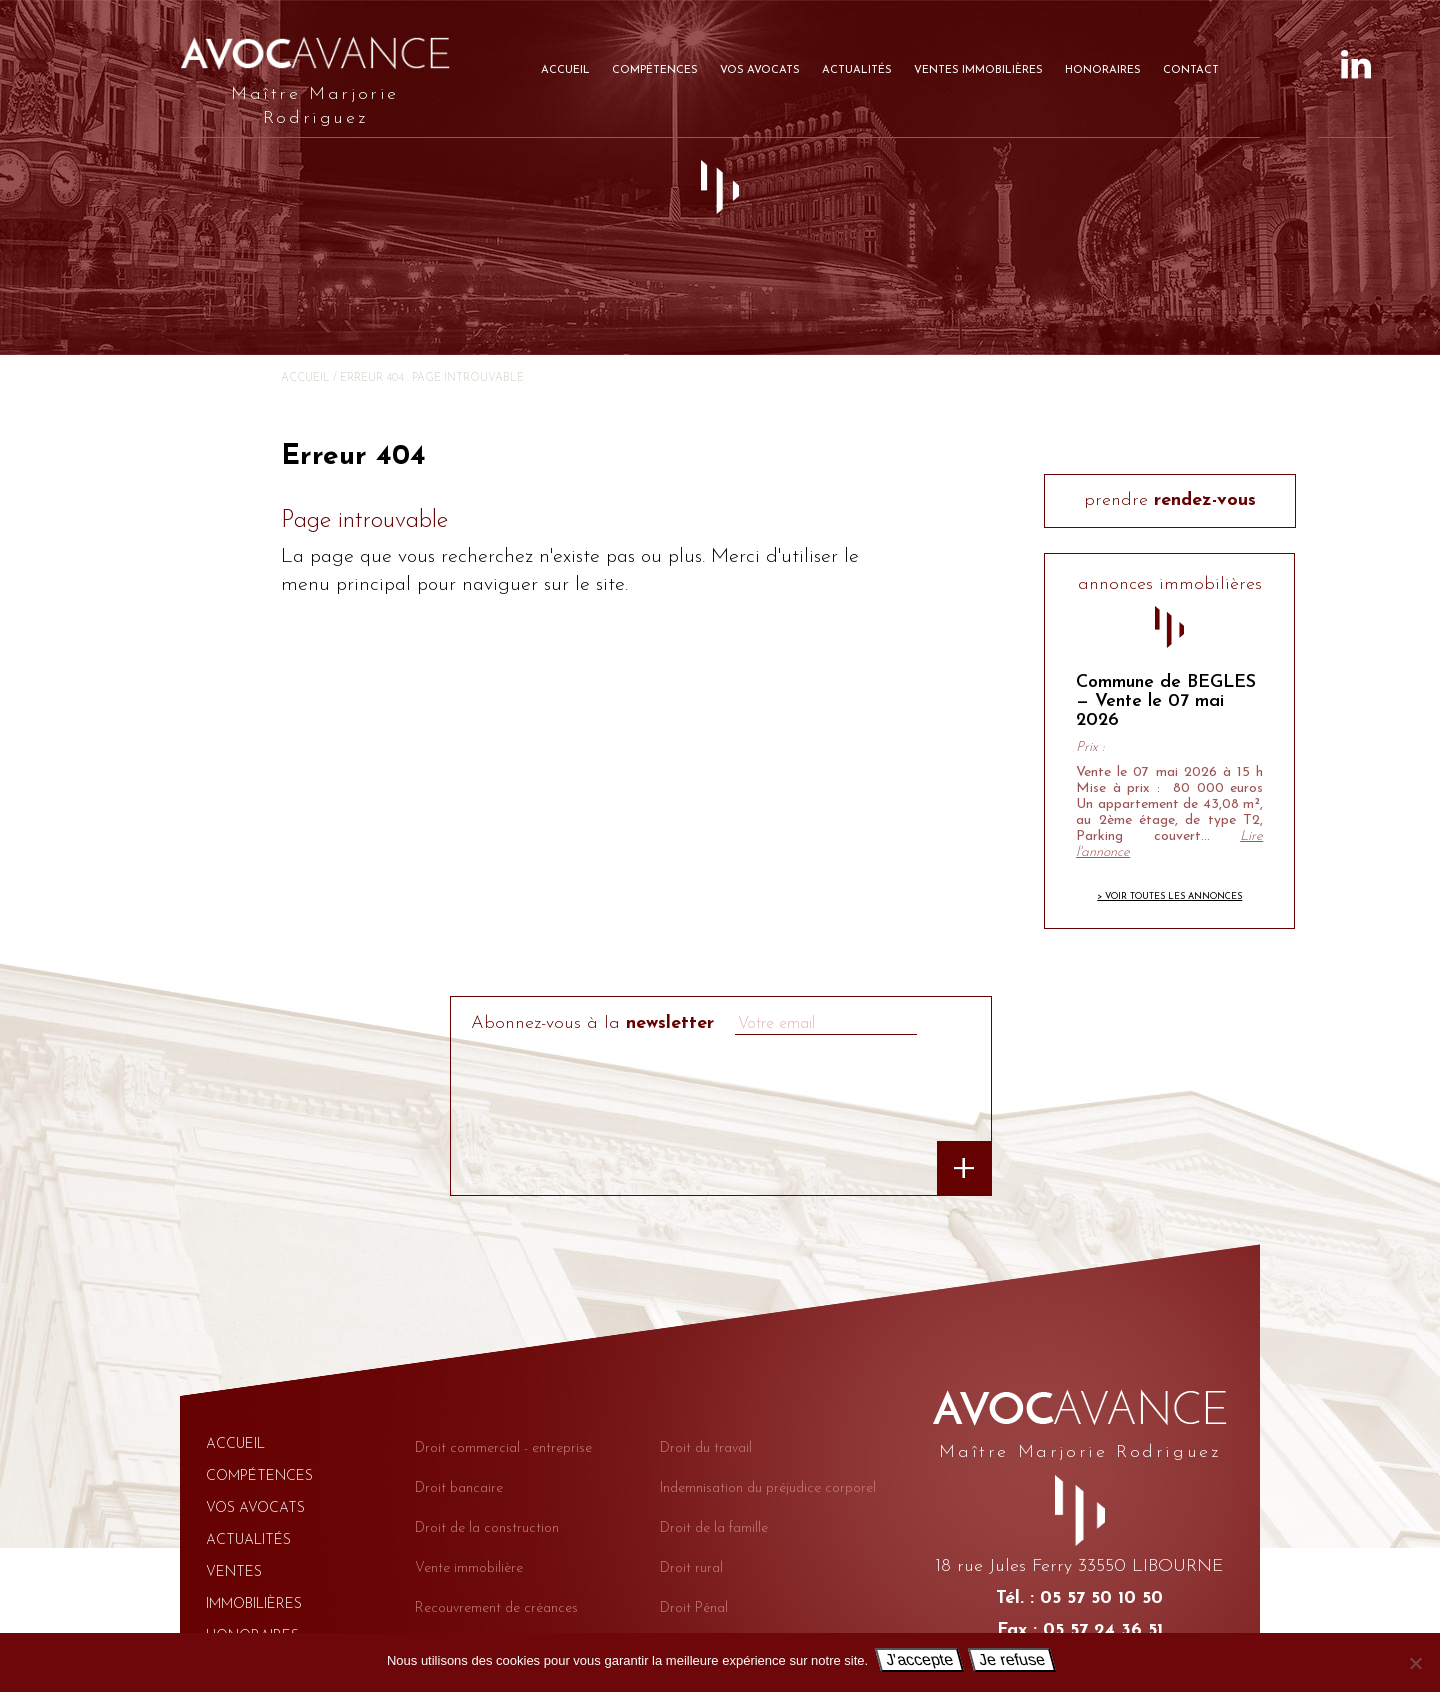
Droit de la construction (487, 1528)
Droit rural (691, 1568)
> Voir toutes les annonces (1169, 896)
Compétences (655, 70)
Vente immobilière (469, 1568)
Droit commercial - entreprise (503, 1448)
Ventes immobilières (978, 70)
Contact (1191, 70)
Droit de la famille (714, 1528)
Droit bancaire (459, 1488)
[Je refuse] (1415, 1663)
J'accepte (920, 1659)
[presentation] (533, 1123)
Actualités (857, 70)
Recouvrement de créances (496, 1608)
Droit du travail (706, 1448)
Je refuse (1012, 1659)
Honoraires (1103, 70)
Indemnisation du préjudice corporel (768, 1488)
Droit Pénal (694, 1608)
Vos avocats (760, 70)
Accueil (565, 70)
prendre (1170, 500)
